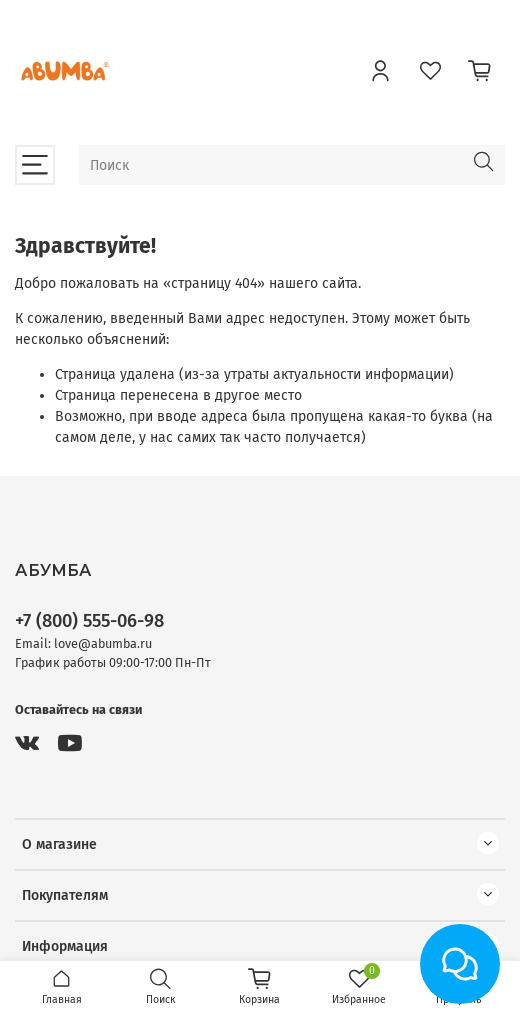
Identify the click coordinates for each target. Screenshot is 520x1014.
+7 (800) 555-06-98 (89, 621)
